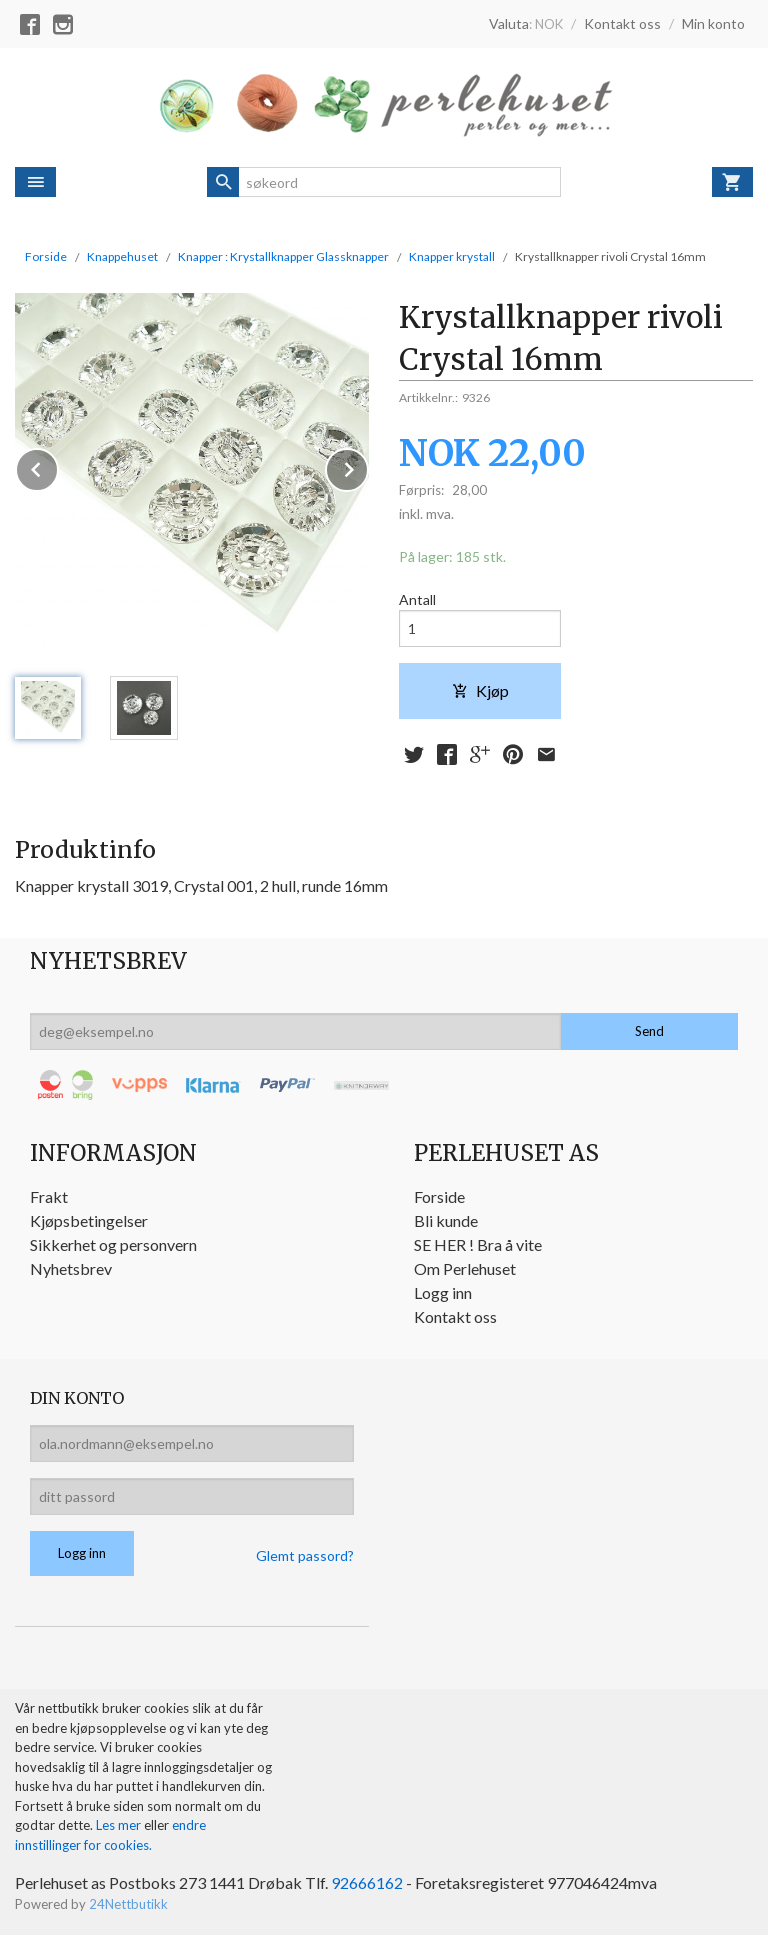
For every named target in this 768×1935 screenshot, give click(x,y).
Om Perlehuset (465, 1268)
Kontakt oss (455, 1316)
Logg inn (443, 1292)
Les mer (120, 1825)
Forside (46, 256)
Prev (58, 466)
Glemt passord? (305, 1555)
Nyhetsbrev (71, 1268)
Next (368, 466)
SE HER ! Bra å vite (478, 1244)
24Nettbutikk (128, 1904)
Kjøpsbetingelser (89, 1220)
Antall (417, 599)
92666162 (367, 1882)
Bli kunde (446, 1220)
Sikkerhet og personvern (113, 1244)
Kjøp (480, 690)
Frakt (49, 1196)
